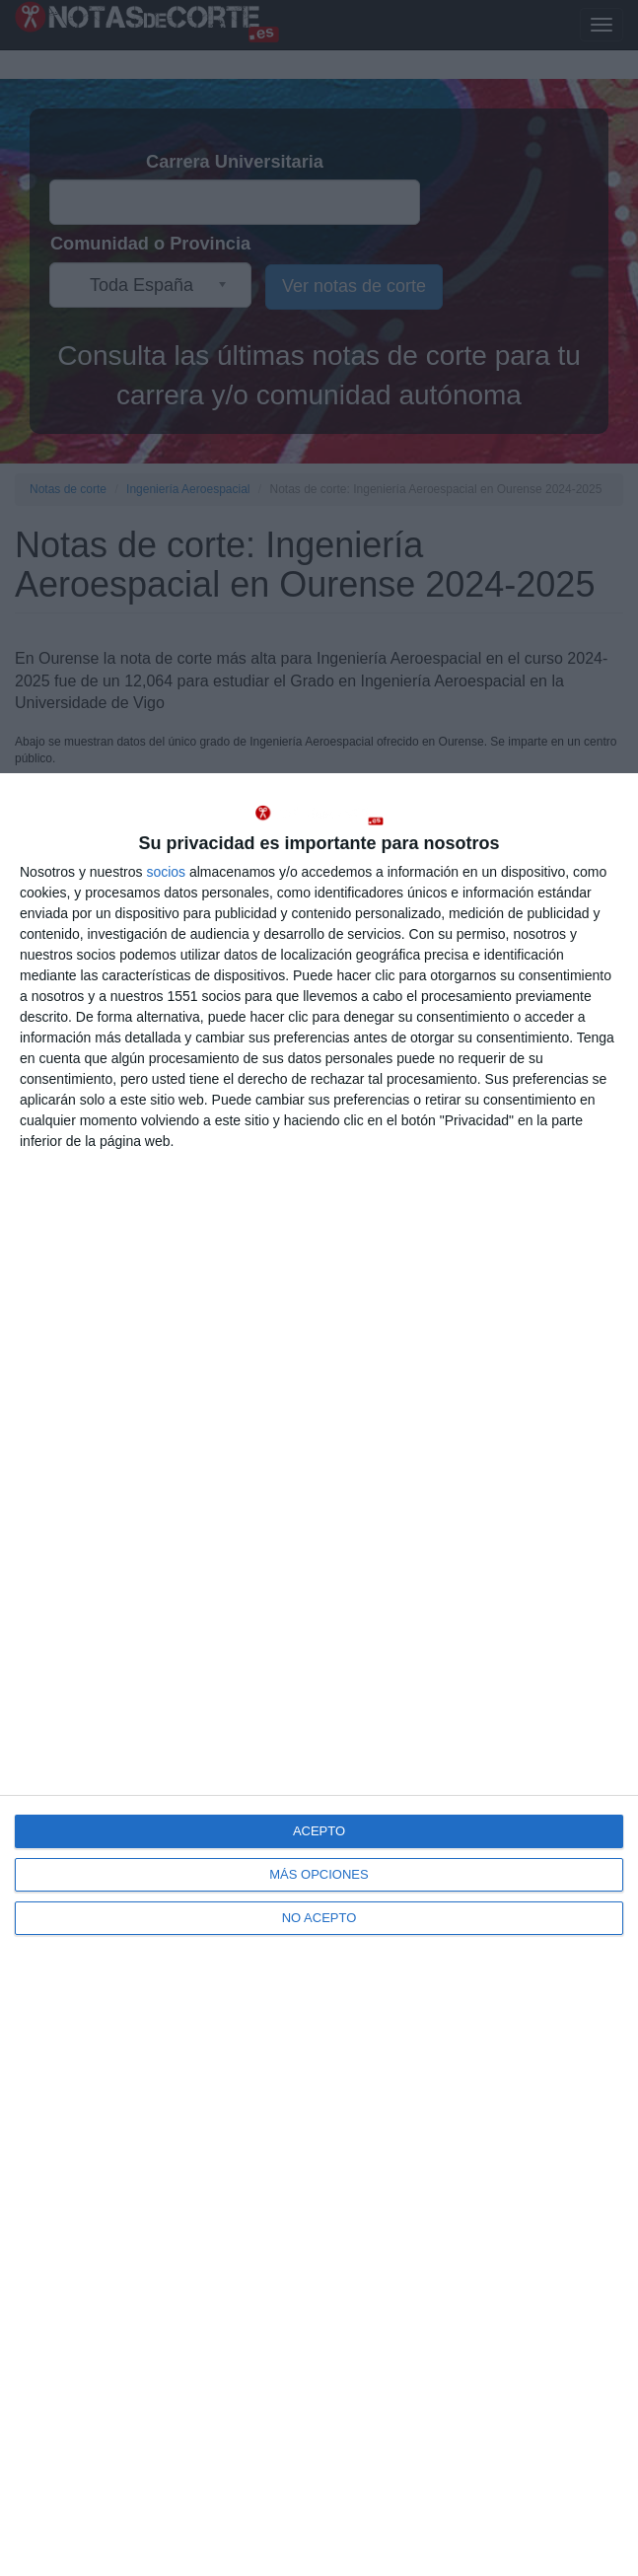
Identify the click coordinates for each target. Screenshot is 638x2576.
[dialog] (319, 1674)
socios (165, 872)
